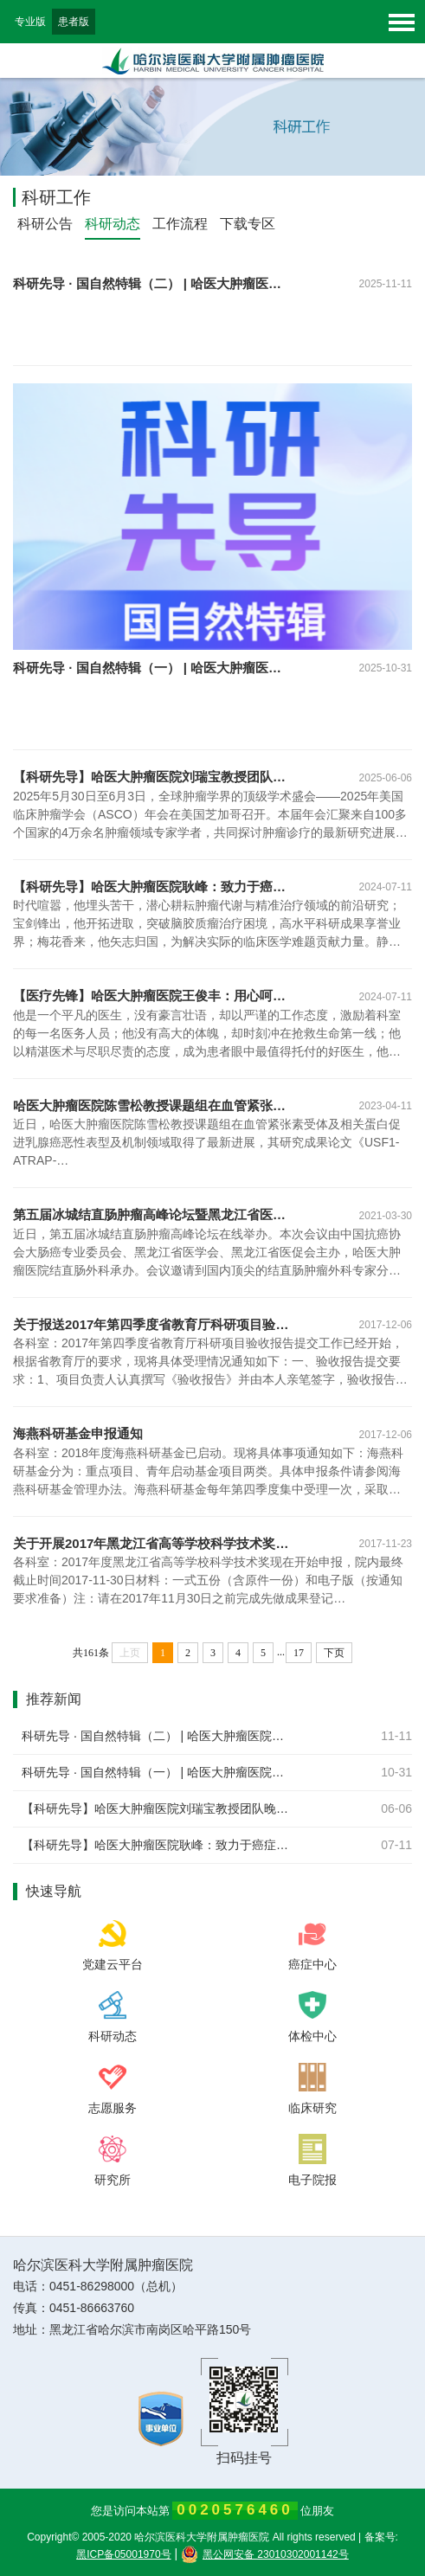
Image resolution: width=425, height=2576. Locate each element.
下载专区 (247, 223)
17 (298, 1653)
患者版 (73, 22)
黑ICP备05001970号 (123, 2554)
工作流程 (180, 223)
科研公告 (45, 223)
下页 (334, 1653)
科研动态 (112, 223)
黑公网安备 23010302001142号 (265, 2554)
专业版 (30, 22)
